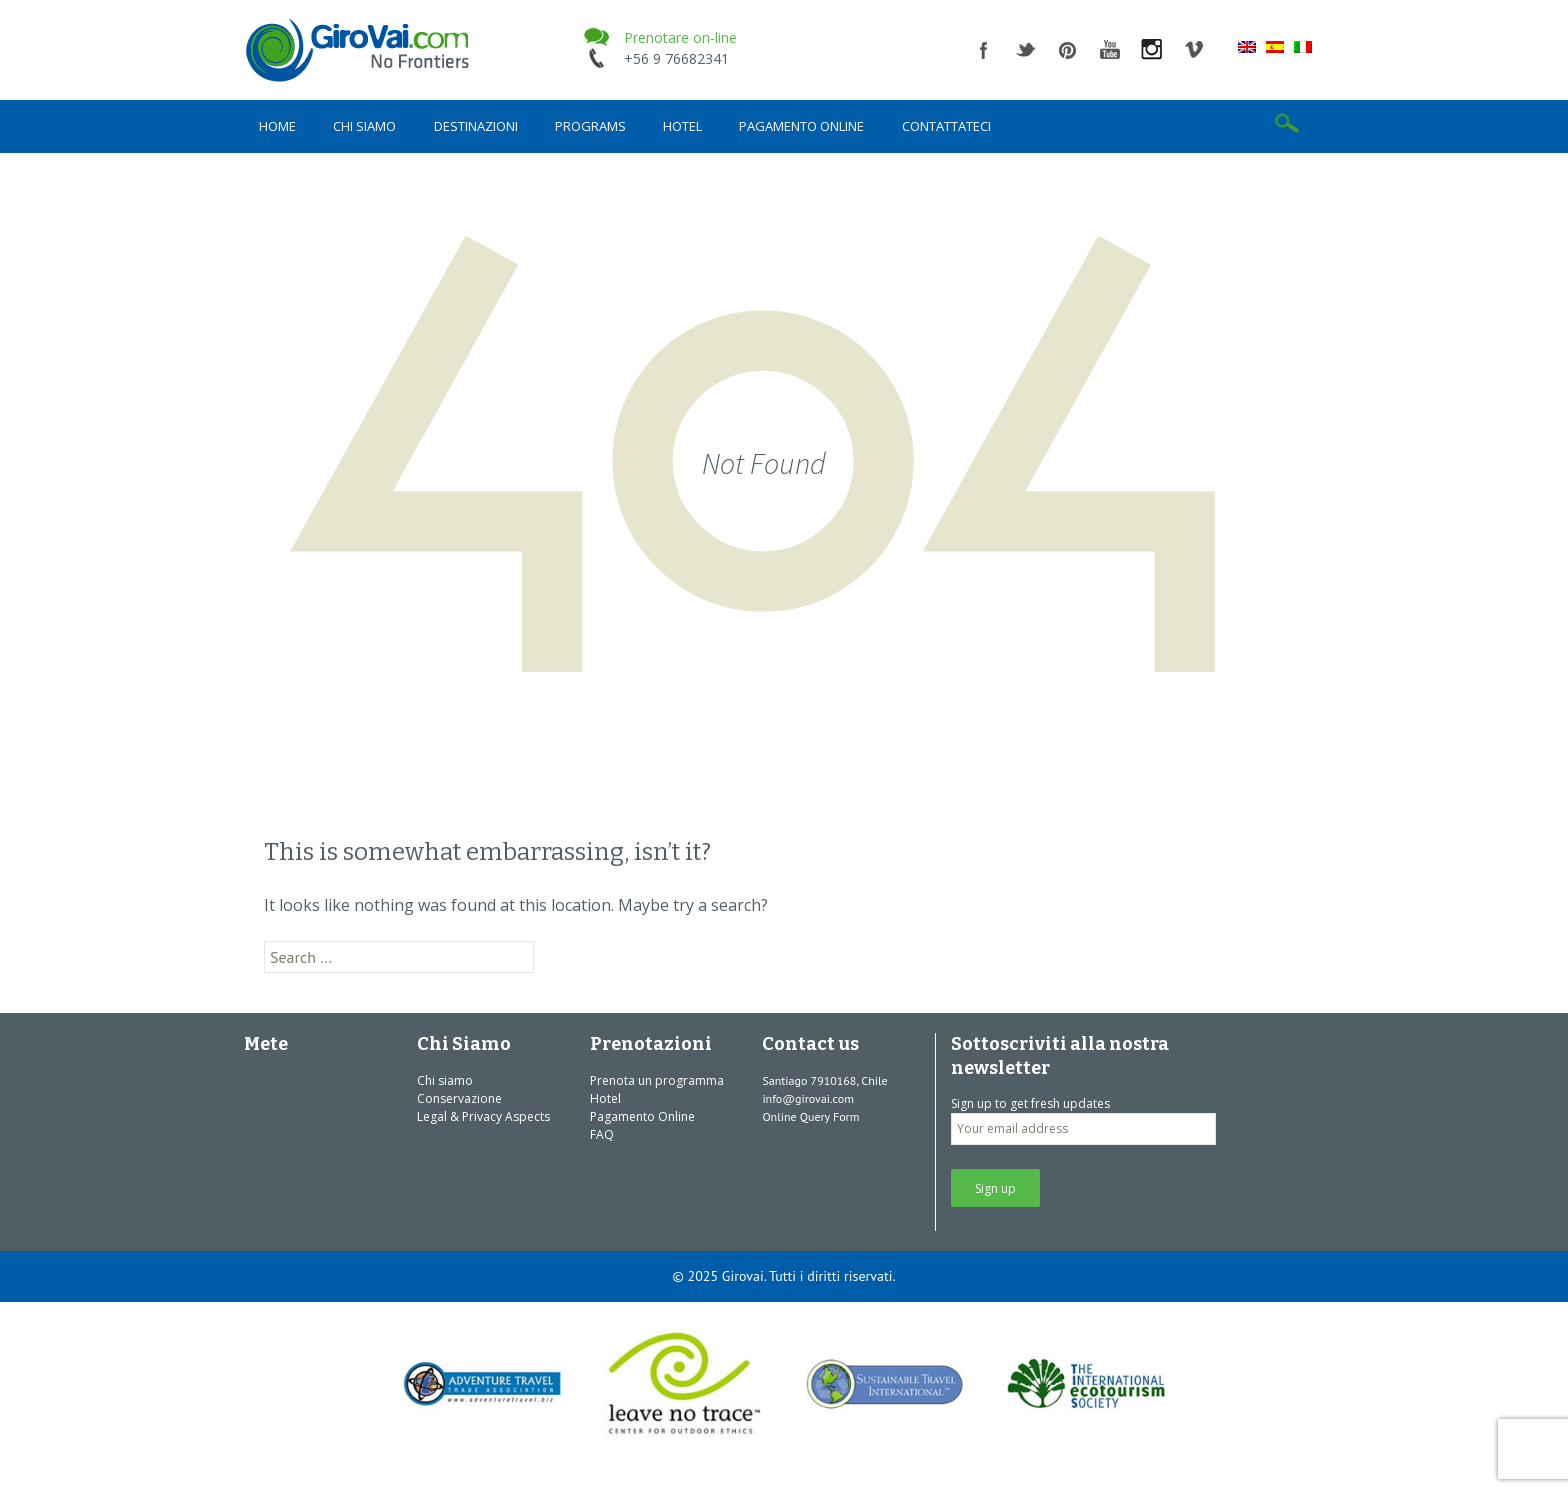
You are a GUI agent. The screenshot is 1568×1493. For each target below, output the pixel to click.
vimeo (1194, 50)
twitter (1026, 50)
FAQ (602, 1134)
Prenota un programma (657, 1080)
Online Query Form (810, 1116)
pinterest (1068, 50)
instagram (1152, 50)
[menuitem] (1247, 46)
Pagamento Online (801, 126)
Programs (590, 126)
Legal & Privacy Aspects (483, 1116)
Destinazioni (476, 126)
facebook (984, 50)
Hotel (682, 126)
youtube (1110, 50)
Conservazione (459, 1098)
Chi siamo (364, 126)
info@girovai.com (808, 1098)
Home (277, 126)
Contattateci (946, 126)
